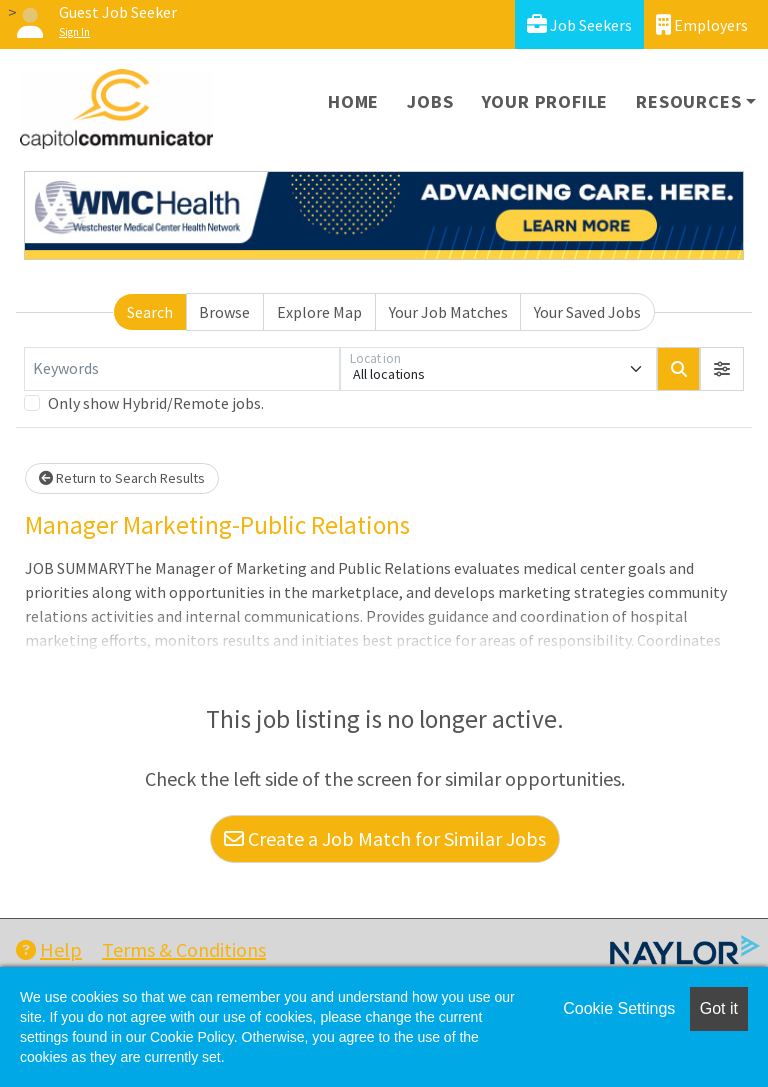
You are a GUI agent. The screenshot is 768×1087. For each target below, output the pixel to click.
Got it (719, 1008)
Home (353, 101)
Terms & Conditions (184, 949)
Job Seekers (579, 24)
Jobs (430, 101)
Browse (224, 312)
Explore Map (319, 312)
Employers (702, 24)
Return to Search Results (122, 478)
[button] (722, 369)
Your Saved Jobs (587, 312)
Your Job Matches (448, 312)
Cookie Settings (619, 1008)
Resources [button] (688, 101)
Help (49, 949)
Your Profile (545, 101)
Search (150, 312)
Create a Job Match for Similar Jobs (385, 838)
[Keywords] (182, 369)
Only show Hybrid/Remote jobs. (156, 403)
